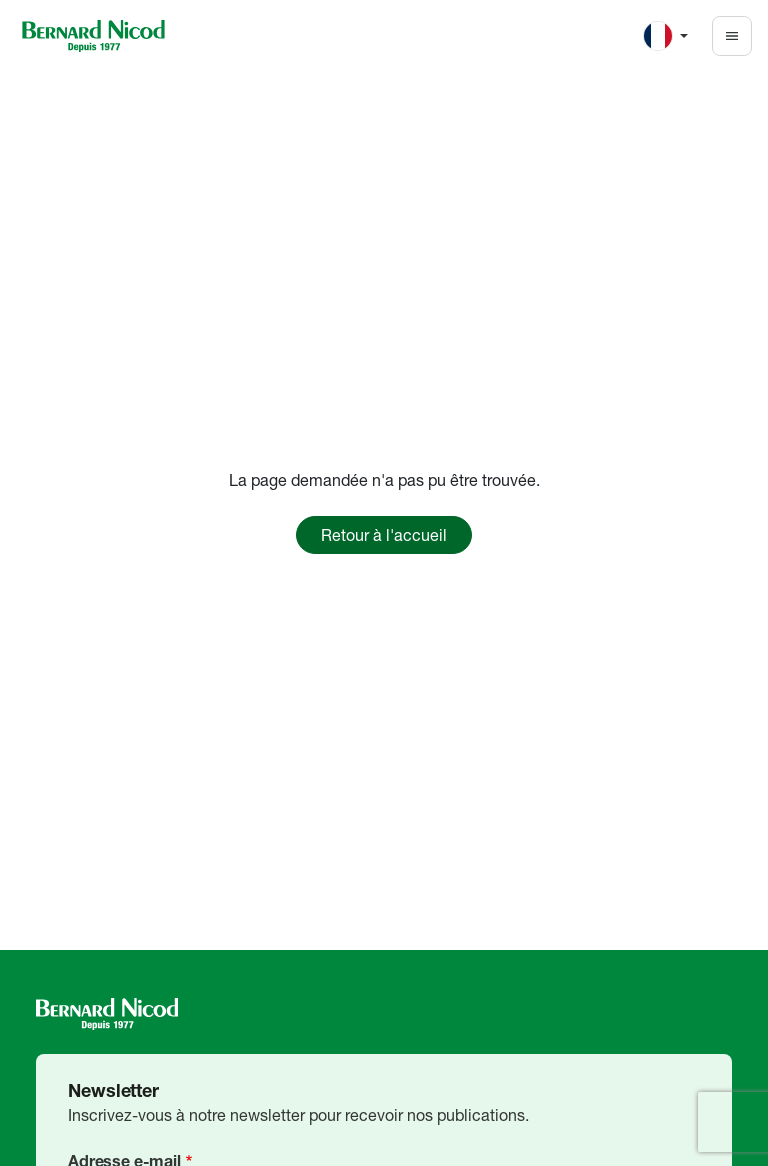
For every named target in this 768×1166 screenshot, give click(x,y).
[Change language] (666, 36)
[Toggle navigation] (732, 36)
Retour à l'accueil (384, 535)
